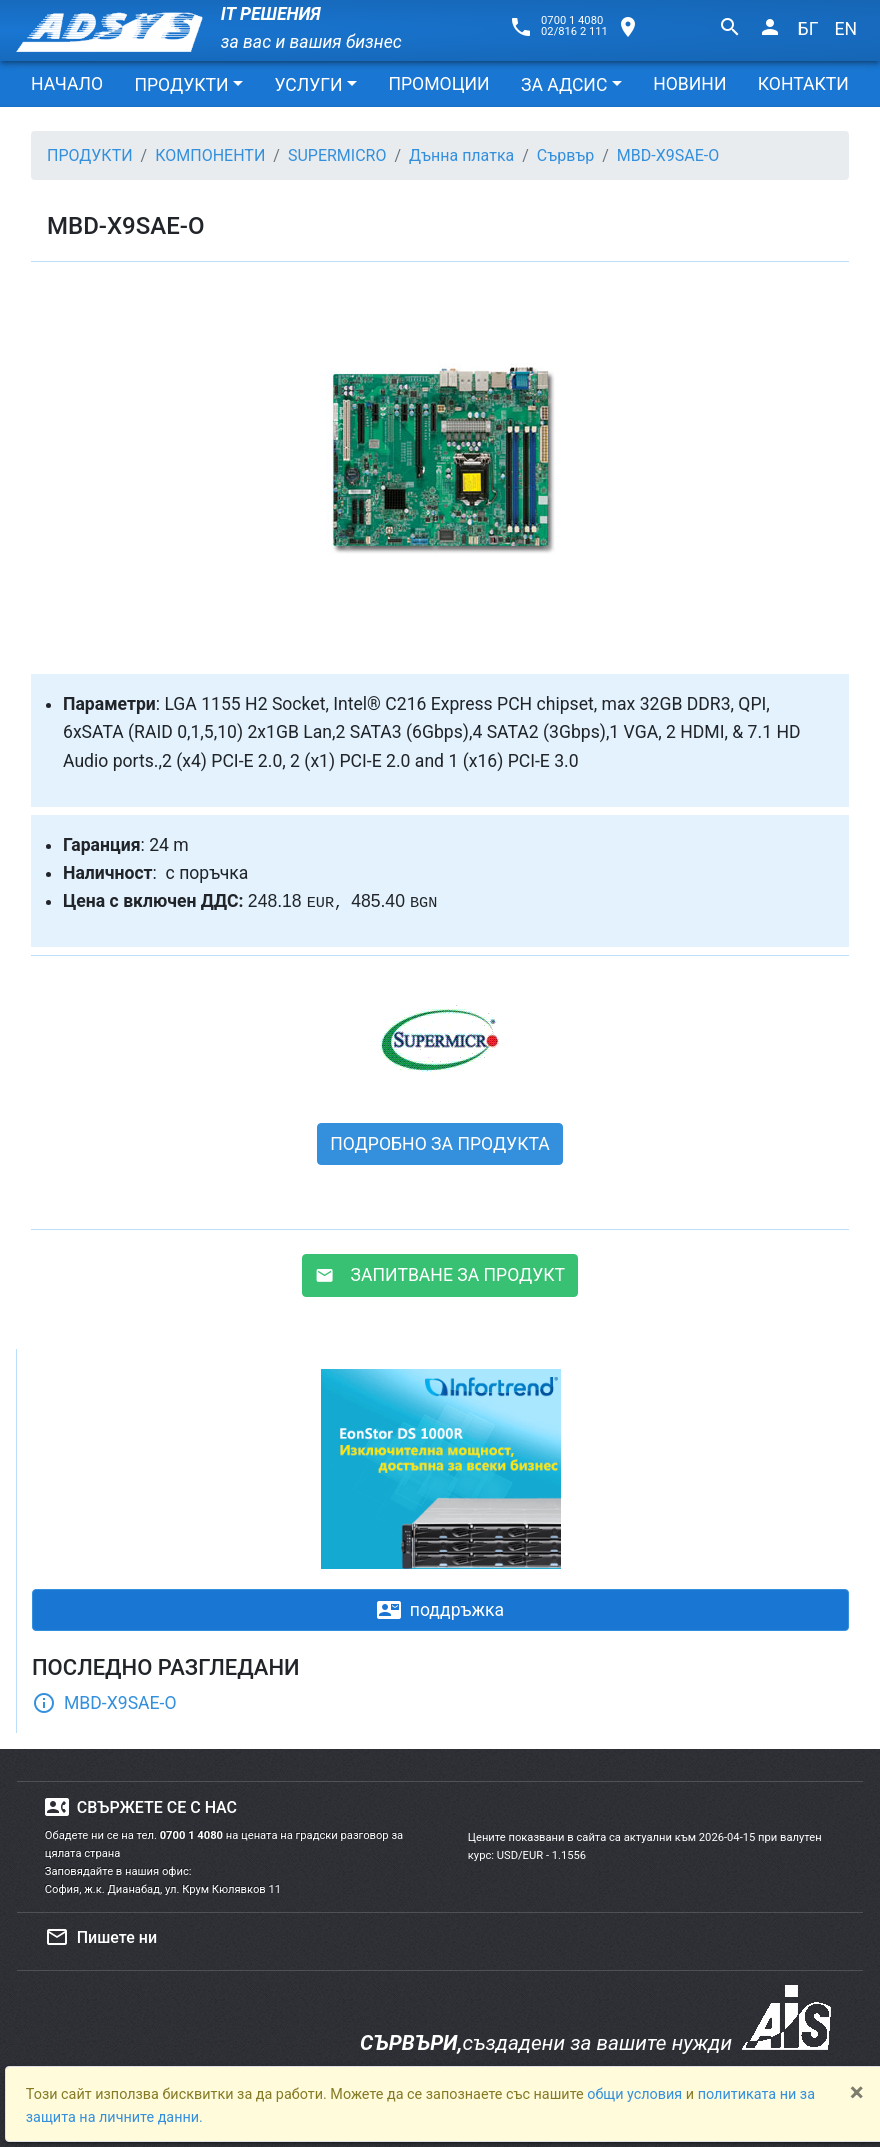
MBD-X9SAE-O (104, 1703)
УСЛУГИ (308, 85)
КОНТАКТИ (803, 84)
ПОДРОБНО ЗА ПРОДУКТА (440, 1144)
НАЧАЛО (67, 84)
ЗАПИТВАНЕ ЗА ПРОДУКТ (440, 1275)
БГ (808, 29)
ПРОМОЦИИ (438, 84)
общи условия (636, 2094)
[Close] (857, 2092)
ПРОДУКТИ (181, 85)
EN (845, 29)
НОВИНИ (689, 84)
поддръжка (440, 1610)
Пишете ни (101, 1937)
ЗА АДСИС (564, 85)
